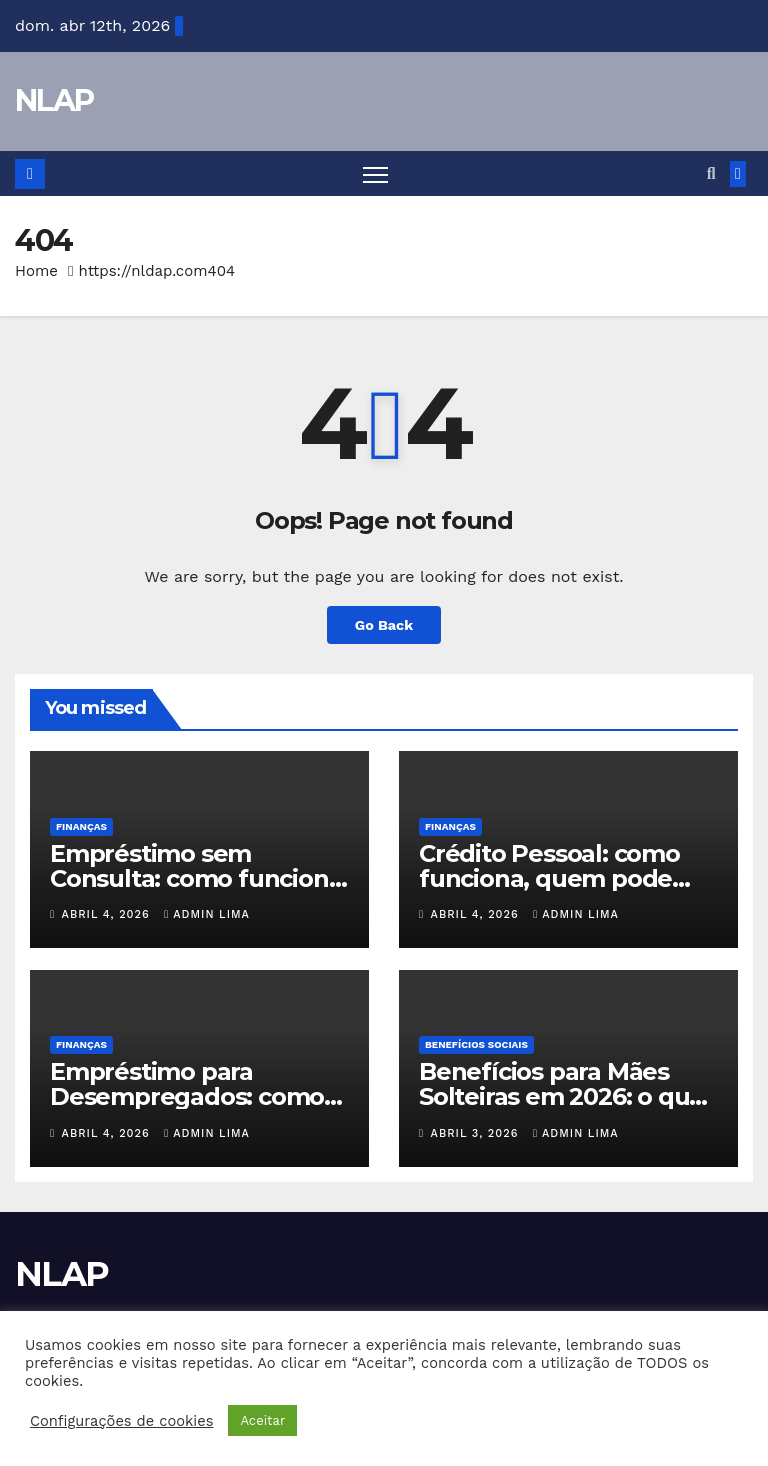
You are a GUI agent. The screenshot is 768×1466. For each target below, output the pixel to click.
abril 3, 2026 (477, 1133)
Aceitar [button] (262, 1420)
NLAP (54, 100)
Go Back (384, 625)
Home (36, 271)
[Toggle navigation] (375, 173)
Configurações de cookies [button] (121, 1421)
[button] (711, 173)
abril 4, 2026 (108, 914)
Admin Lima (207, 914)
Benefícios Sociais (476, 1044)
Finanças (81, 826)
